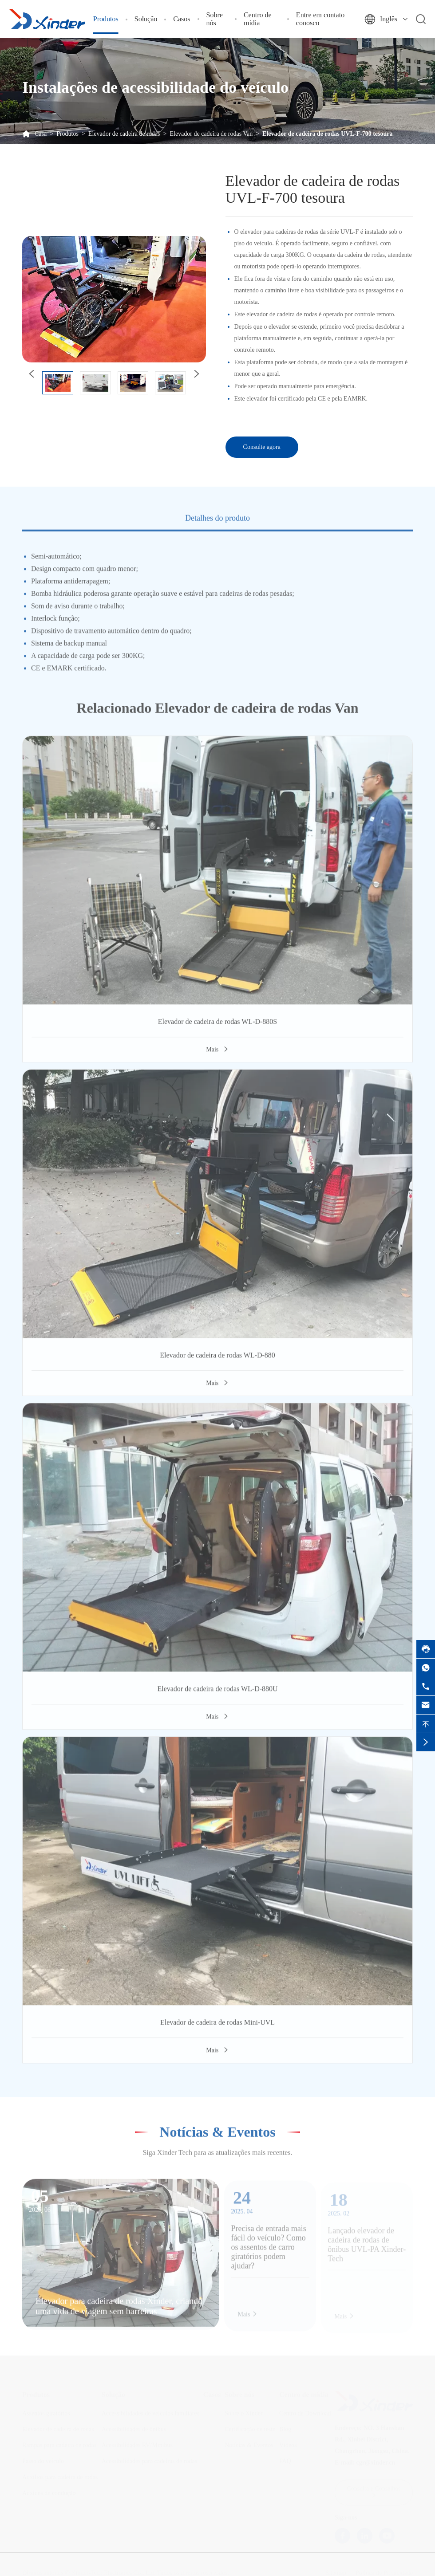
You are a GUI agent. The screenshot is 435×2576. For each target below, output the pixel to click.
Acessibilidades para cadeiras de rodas (149, 2459)
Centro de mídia (258, 19)
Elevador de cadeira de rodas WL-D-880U (217, 1693)
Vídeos (288, 2443)
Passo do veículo (43, 2459)
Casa (41, 133)
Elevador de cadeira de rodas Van (211, 133)
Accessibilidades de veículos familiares (150, 2411)
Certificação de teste (250, 2427)
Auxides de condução (49, 2491)
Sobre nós (214, 19)
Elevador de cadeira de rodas (124, 133)
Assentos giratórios (46, 2411)
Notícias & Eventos (217, 2127)
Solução (146, 19)
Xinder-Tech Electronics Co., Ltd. (113, 2571)
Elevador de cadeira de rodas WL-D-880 (217, 1360)
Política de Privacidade (384, 2571)
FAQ (285, 2459)
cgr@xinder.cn (375, 2460)
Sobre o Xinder (244, 2411)
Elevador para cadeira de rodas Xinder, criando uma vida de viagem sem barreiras (119, 2311)
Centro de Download (305, 2411)
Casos (181, 19)
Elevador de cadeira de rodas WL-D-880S (217, 1026)
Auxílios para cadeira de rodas (60, 2475)
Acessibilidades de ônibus (134, 2427)
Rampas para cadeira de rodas (59, 2443)
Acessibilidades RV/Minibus (137, 2443)
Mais (217, 1054)
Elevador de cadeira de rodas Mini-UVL (217, 2027)
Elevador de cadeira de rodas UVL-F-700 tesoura (327, 133)
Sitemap (336, 2571)
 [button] (196, 374)
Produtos (106, 19)
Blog (285, 2427)
